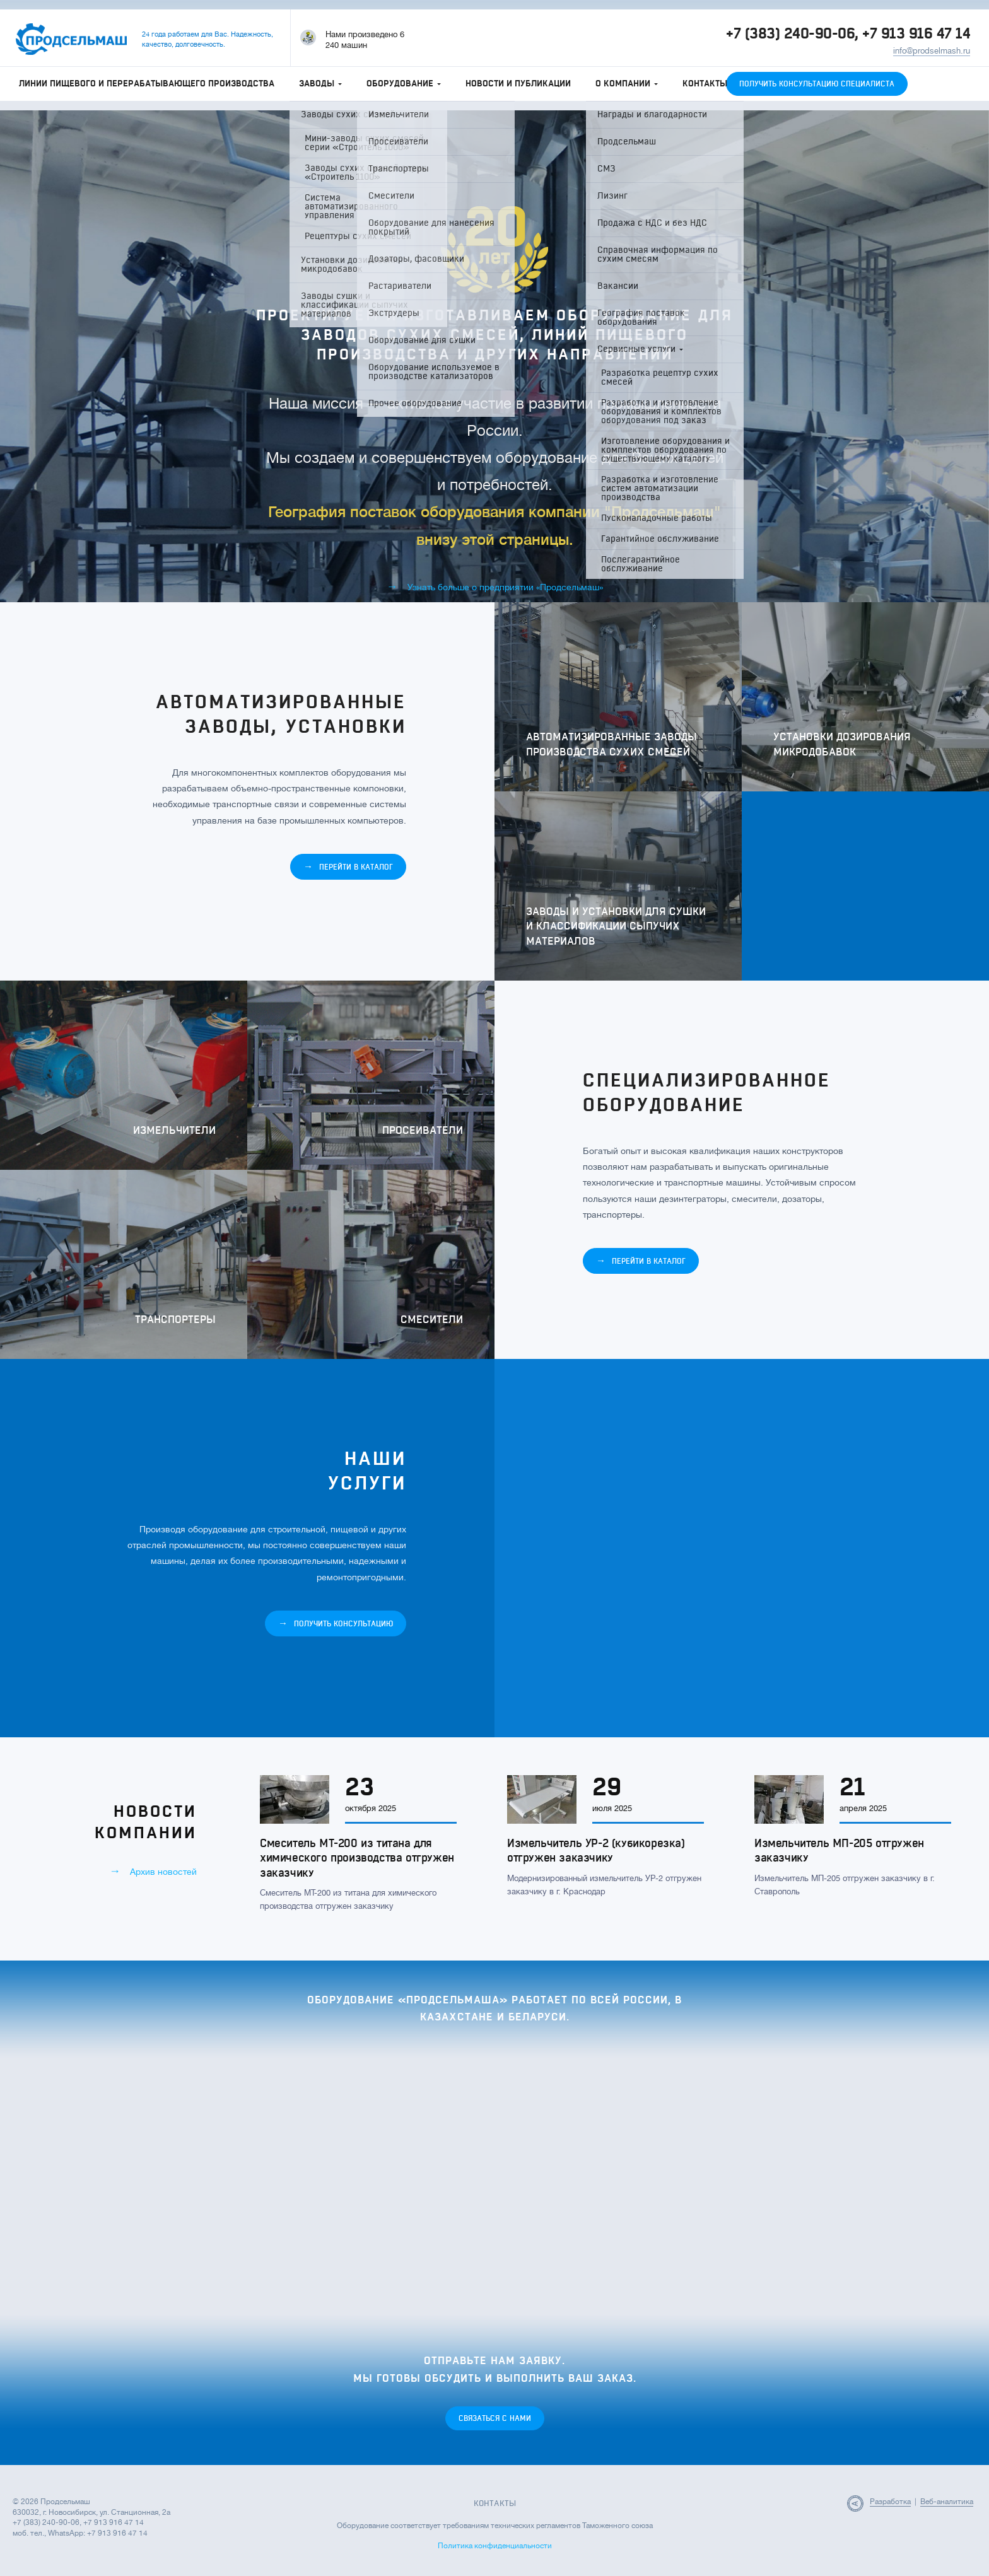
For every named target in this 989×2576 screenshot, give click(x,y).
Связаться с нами (495, 2418)
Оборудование (403, 84)
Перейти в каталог (348, 866)
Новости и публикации (518, 84)
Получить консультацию (335, 1623)
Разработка (890, 2501)
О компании (626, 84)
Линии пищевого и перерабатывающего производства (146, 84)
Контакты (704, 84)
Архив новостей (153, 1871)
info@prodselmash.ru (931, 50)
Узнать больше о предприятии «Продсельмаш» (495, 586)
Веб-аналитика (946, 2501)
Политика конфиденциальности (495, 2545)
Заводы (320, 84)
